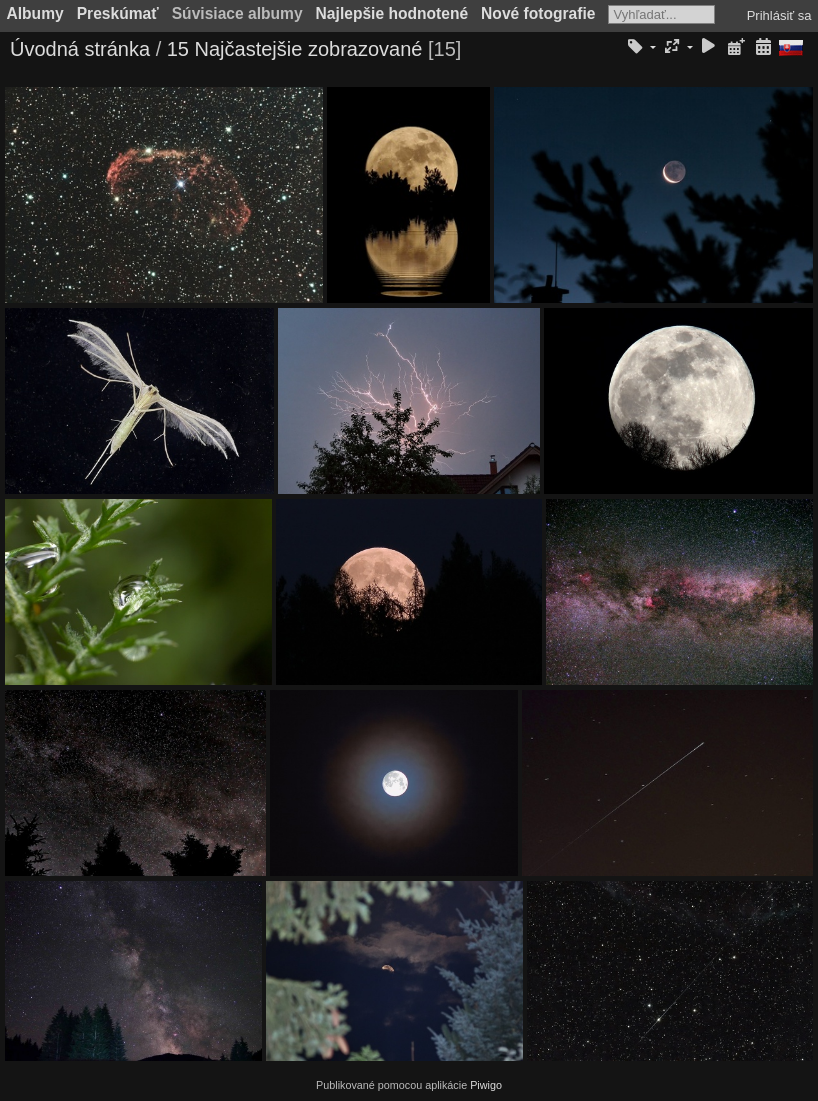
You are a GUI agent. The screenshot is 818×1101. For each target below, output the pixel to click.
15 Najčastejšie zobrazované (295, 49)
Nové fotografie (538, 13)
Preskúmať (118, 13)
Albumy (35, 13)
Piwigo (486, 1085)
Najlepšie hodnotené (392, 13)
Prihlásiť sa (779, 15)
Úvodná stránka (80, 49)
